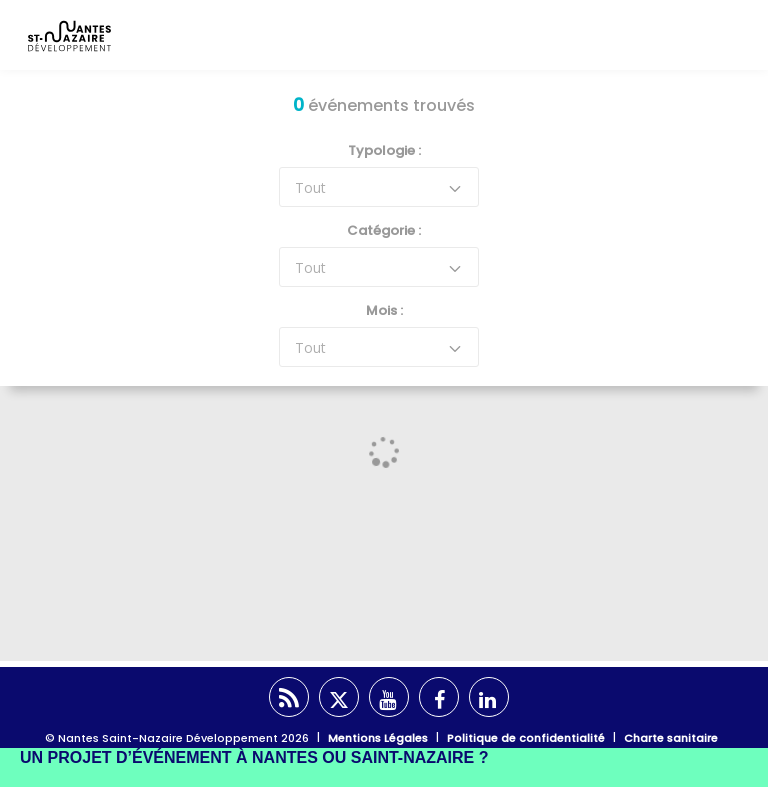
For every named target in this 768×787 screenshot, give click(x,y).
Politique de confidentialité (526, 738)
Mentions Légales (378, 738)
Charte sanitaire (671, 738)
